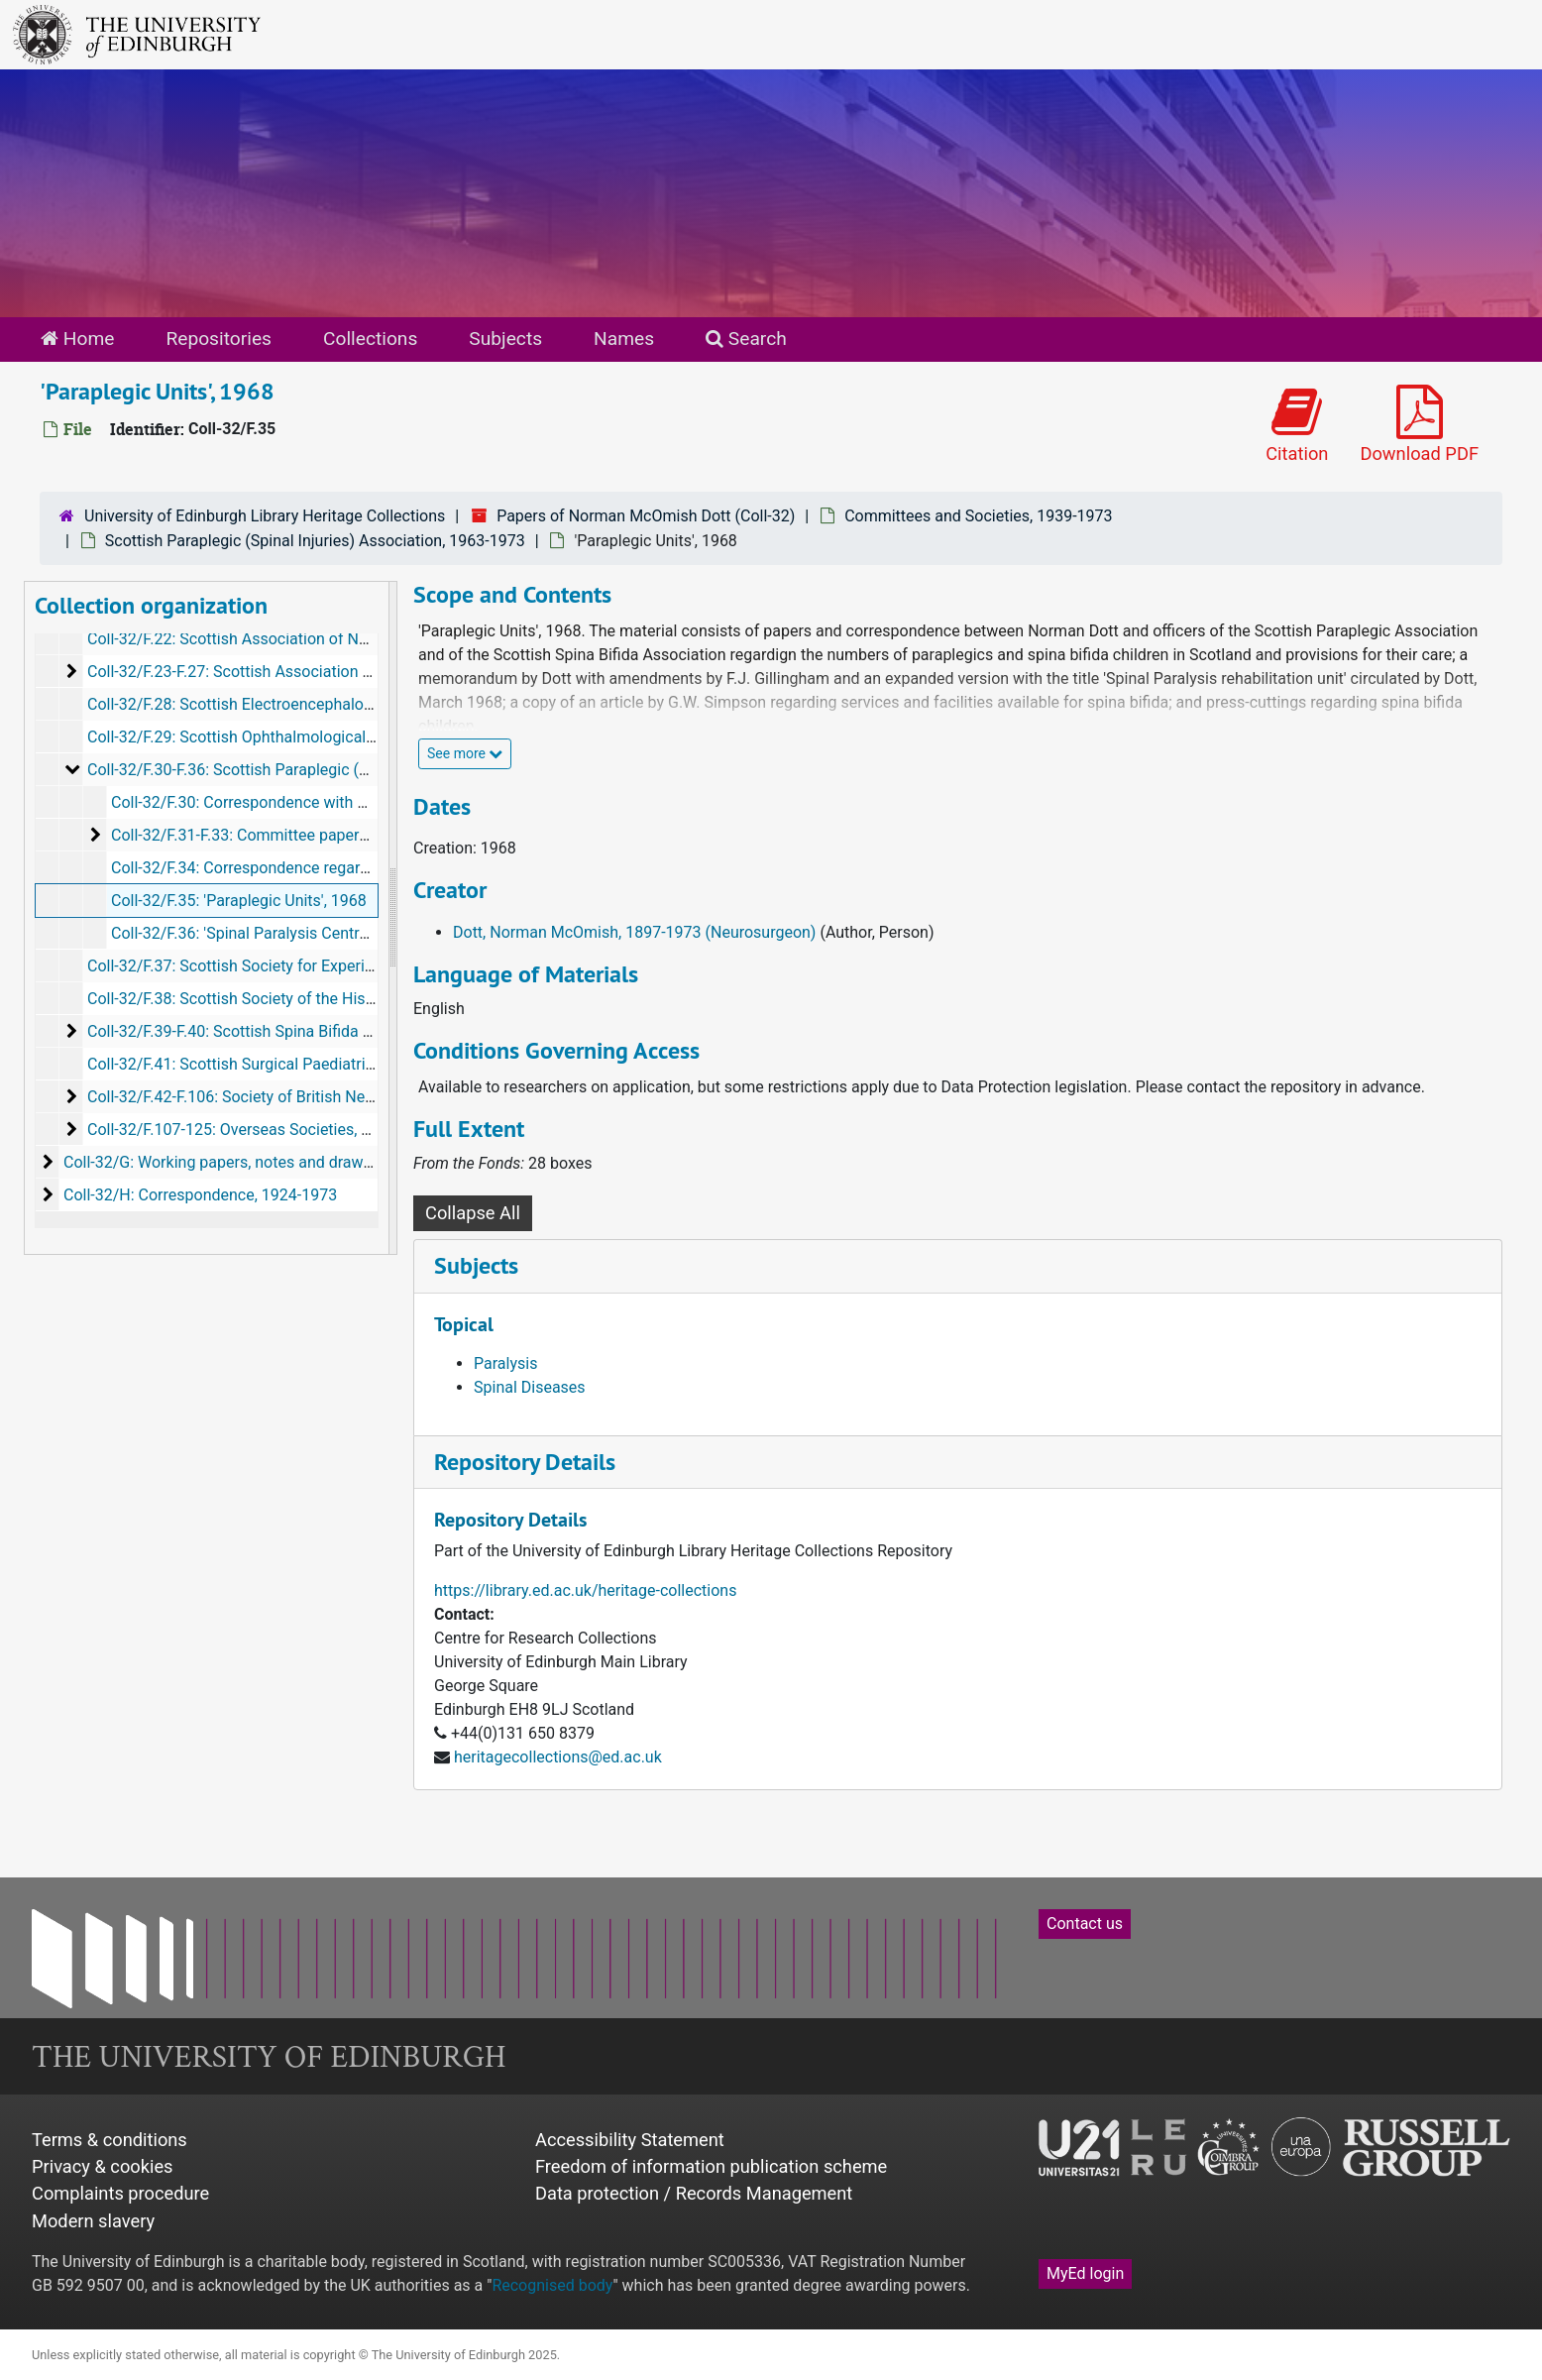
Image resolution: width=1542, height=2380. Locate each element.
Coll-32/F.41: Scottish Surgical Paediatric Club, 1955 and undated (315, 1064)
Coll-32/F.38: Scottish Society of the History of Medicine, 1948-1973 (324, 998)
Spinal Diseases (530, 1387)
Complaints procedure (120, 2193)
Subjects (505, 338)
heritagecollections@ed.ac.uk (558, 1757)
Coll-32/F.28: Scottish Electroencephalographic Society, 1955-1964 (320, 704)
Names (624, 338)
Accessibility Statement (629, 2139)
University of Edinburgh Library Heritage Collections (264, 516)
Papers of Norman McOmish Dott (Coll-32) (645, 516)
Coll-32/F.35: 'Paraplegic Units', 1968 (239, 900)
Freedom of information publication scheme (711, 2166)
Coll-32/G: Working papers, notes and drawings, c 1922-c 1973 (281, 1162)
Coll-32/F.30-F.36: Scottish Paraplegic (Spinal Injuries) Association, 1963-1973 (360, 769)
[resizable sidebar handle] (392, 918)
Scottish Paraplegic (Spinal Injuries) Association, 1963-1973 (315, 540)
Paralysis (505, 1363)
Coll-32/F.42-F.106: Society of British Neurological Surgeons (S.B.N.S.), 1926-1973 (373, 1096)
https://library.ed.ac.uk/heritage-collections (585, 1590)
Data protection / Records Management (693, 2193)
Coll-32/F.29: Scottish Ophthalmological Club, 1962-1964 (286, 737)
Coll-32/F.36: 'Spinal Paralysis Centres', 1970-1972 (286, 933)
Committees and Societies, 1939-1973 (978, 516)
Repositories (218, 338)
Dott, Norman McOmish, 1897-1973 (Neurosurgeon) (634, 932)
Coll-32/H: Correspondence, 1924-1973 (200, 1195)
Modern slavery (93, 2220)
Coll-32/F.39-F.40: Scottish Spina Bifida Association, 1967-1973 (307, 1031)
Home (77, 338)
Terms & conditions (109, 2139)
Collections (370, 338)
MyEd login (1085, 2273)
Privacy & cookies (102, 2166)
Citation (1297, 425)
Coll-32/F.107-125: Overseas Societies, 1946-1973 (262, 1129)
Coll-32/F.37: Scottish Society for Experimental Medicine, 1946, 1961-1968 (347, 966)
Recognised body (552, 2285)
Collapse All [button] (472, 1212)
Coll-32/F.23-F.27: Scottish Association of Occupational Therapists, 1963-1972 (361, 671)
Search (746, 338)
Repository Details (524, 1461)
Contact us (1084, 1923)
